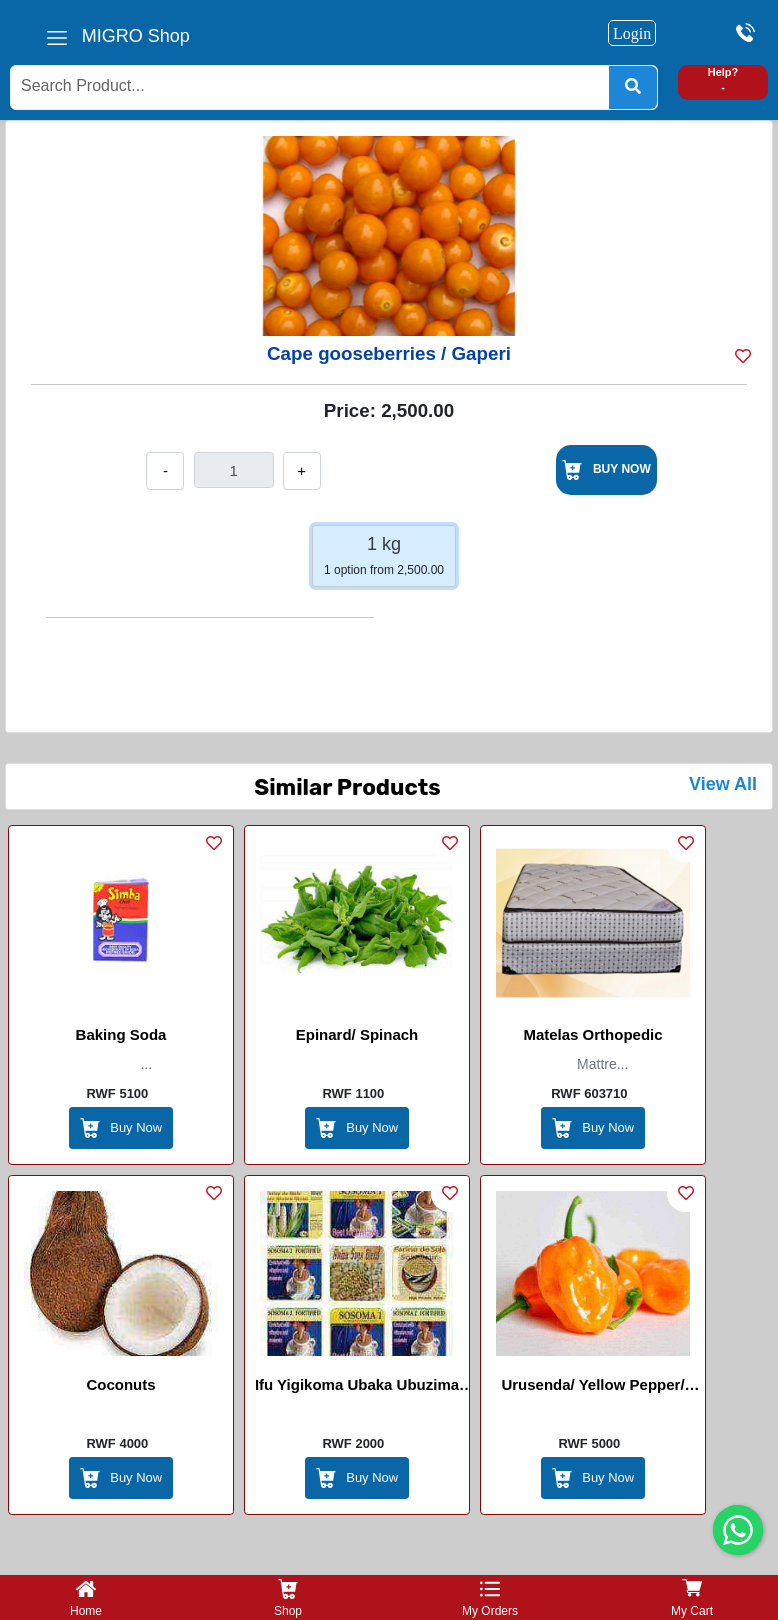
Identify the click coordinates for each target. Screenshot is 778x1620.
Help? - (723, 79)
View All (723, 784)
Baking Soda (121, 1034)
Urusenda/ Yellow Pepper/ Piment (592, 1388)
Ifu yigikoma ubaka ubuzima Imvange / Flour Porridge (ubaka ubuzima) (357, 1388)
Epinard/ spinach (357, 1034)
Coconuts (120, 1384)
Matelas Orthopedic (592, 1034)
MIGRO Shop (136, 36)
